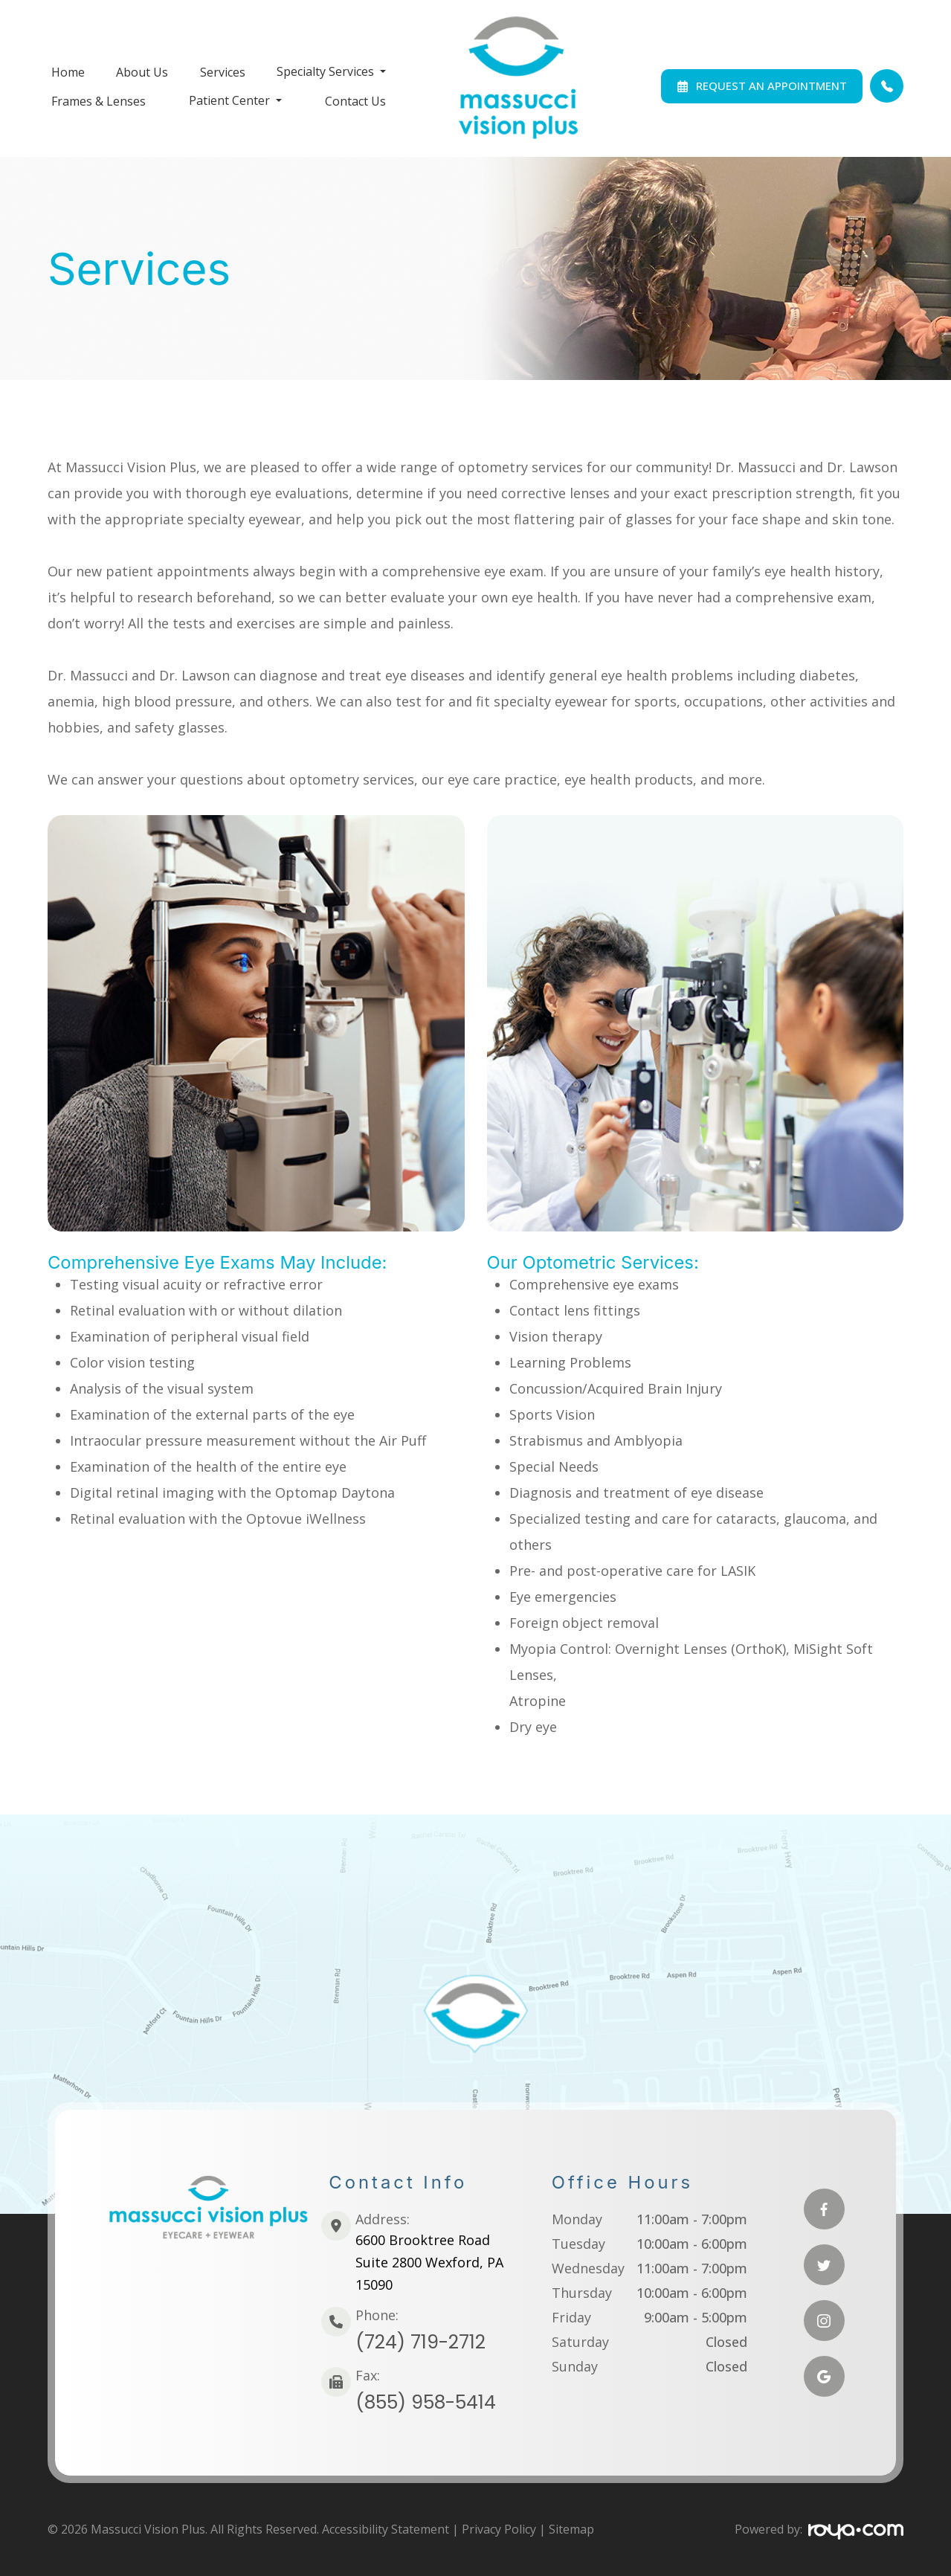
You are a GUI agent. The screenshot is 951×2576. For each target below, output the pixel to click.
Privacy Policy (499, 2529)
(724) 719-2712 (420, 2342)
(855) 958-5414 (425, 2402)
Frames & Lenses (98, 101)
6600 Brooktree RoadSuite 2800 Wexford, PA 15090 (429, 2262)
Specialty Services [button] (331, 71)
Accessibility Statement (385, 2529)
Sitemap (571, 2529)
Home (68, 72)
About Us (142, 72)
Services (222, 72)
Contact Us (355, 101)
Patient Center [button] (235, 100)
